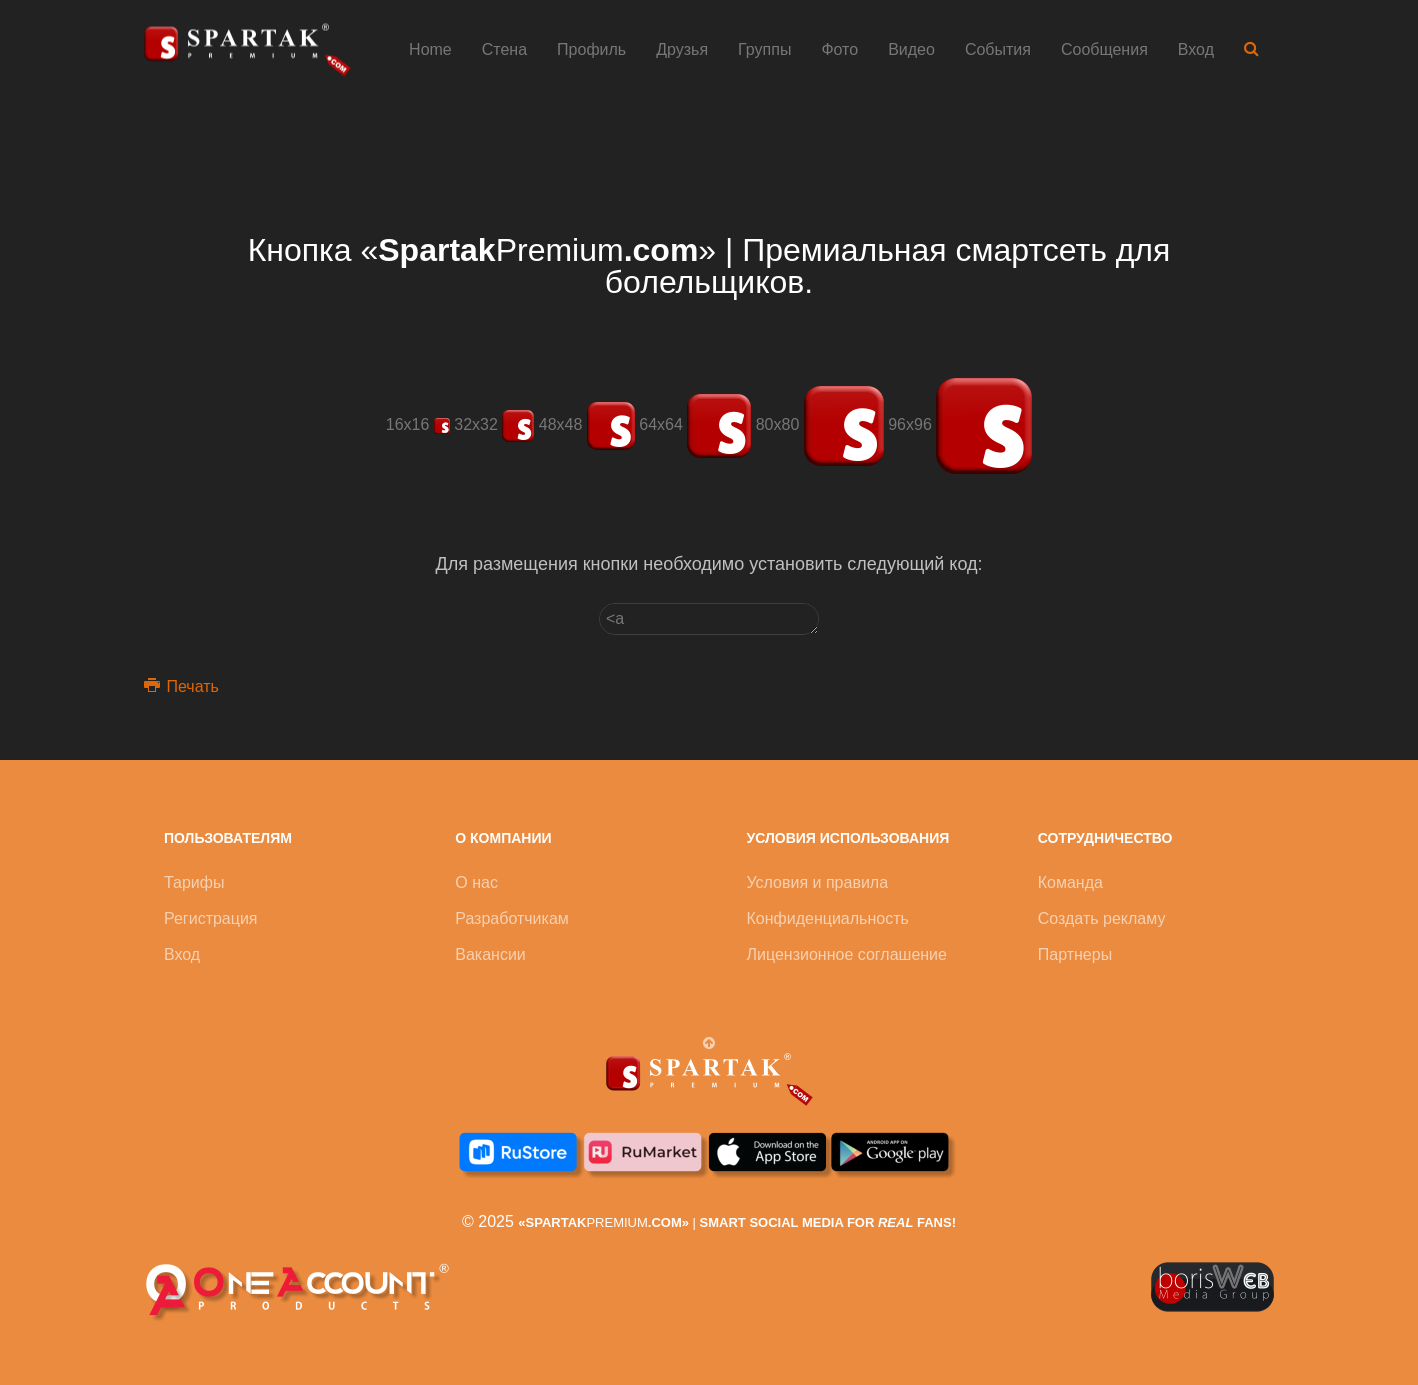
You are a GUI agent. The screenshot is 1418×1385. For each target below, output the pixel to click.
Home (430, 49)
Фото (839, 49)
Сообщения (1104, 49)
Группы (764, 49)
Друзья (682, 49)
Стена (504, 49)
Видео (911, 49)
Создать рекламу (1102, 918)
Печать (181, 686)
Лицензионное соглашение (847, 954)
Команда (1070, 882)
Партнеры (1075, 954)
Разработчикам (512, 918)
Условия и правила (818, 882)
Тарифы (194, 882)
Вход (1196, 49)
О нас (476, 882)
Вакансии (490, 954)
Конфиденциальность (828, 918)
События (998, 49)
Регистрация (211, 918)
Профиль (591, 49)
